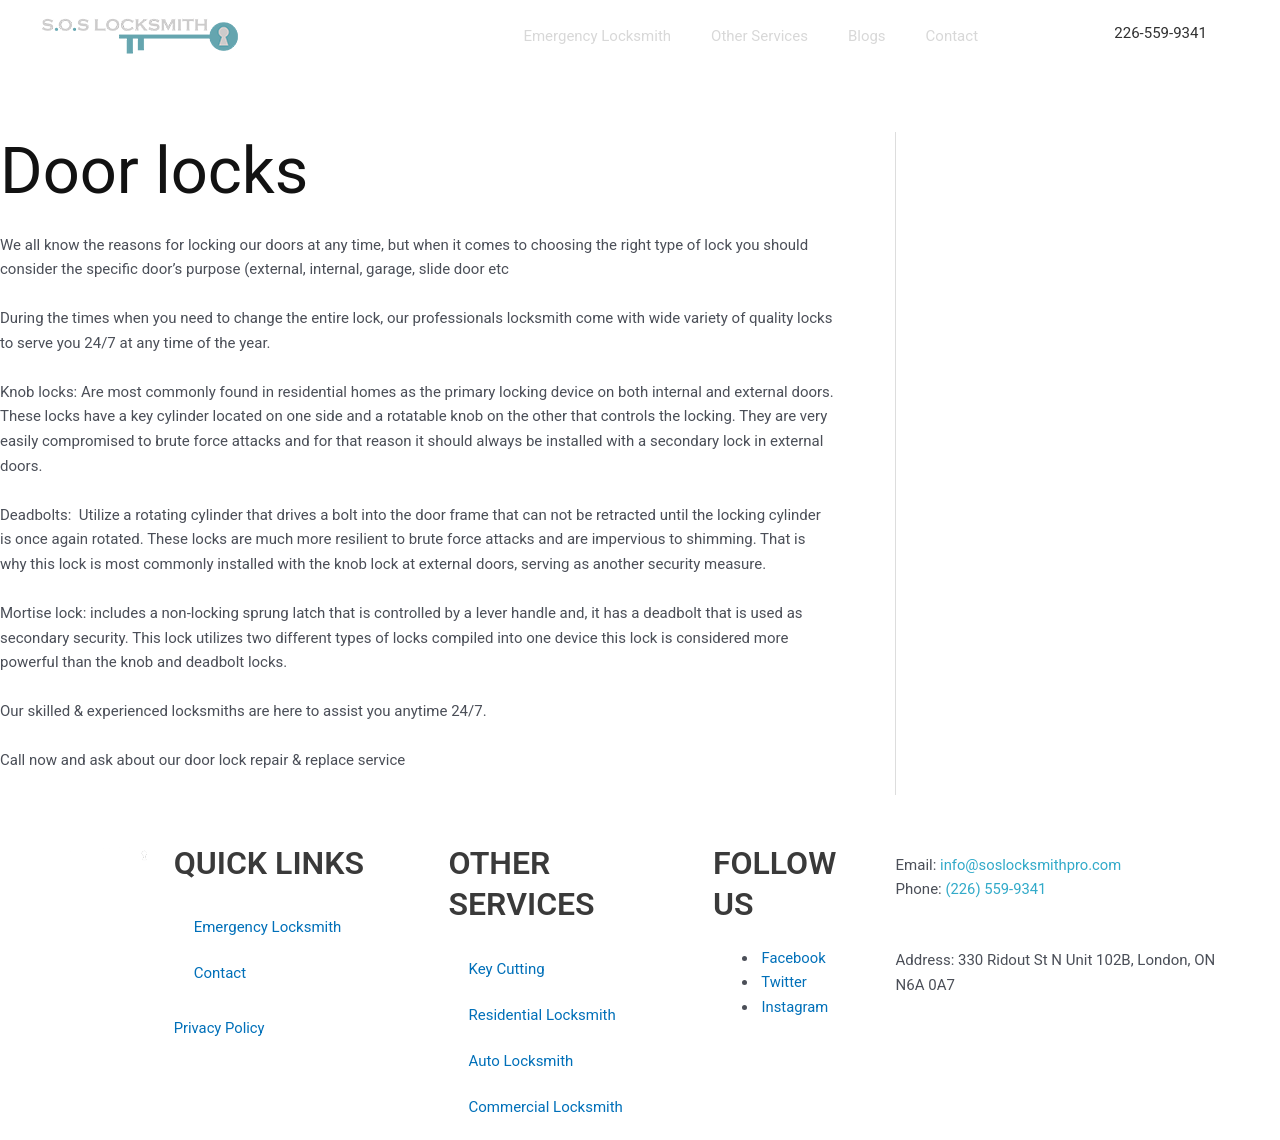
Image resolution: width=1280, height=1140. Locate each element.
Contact (952, 36)
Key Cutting (506, 969)
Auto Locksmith (520, 1061)
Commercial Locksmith (545, 1107)
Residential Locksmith (541, 1015)
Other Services (759, 36)
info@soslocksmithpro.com (1031, 865)
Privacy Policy (219, 1028)
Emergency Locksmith (597, 36)
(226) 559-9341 (996, 889)
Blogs (867, 36)
